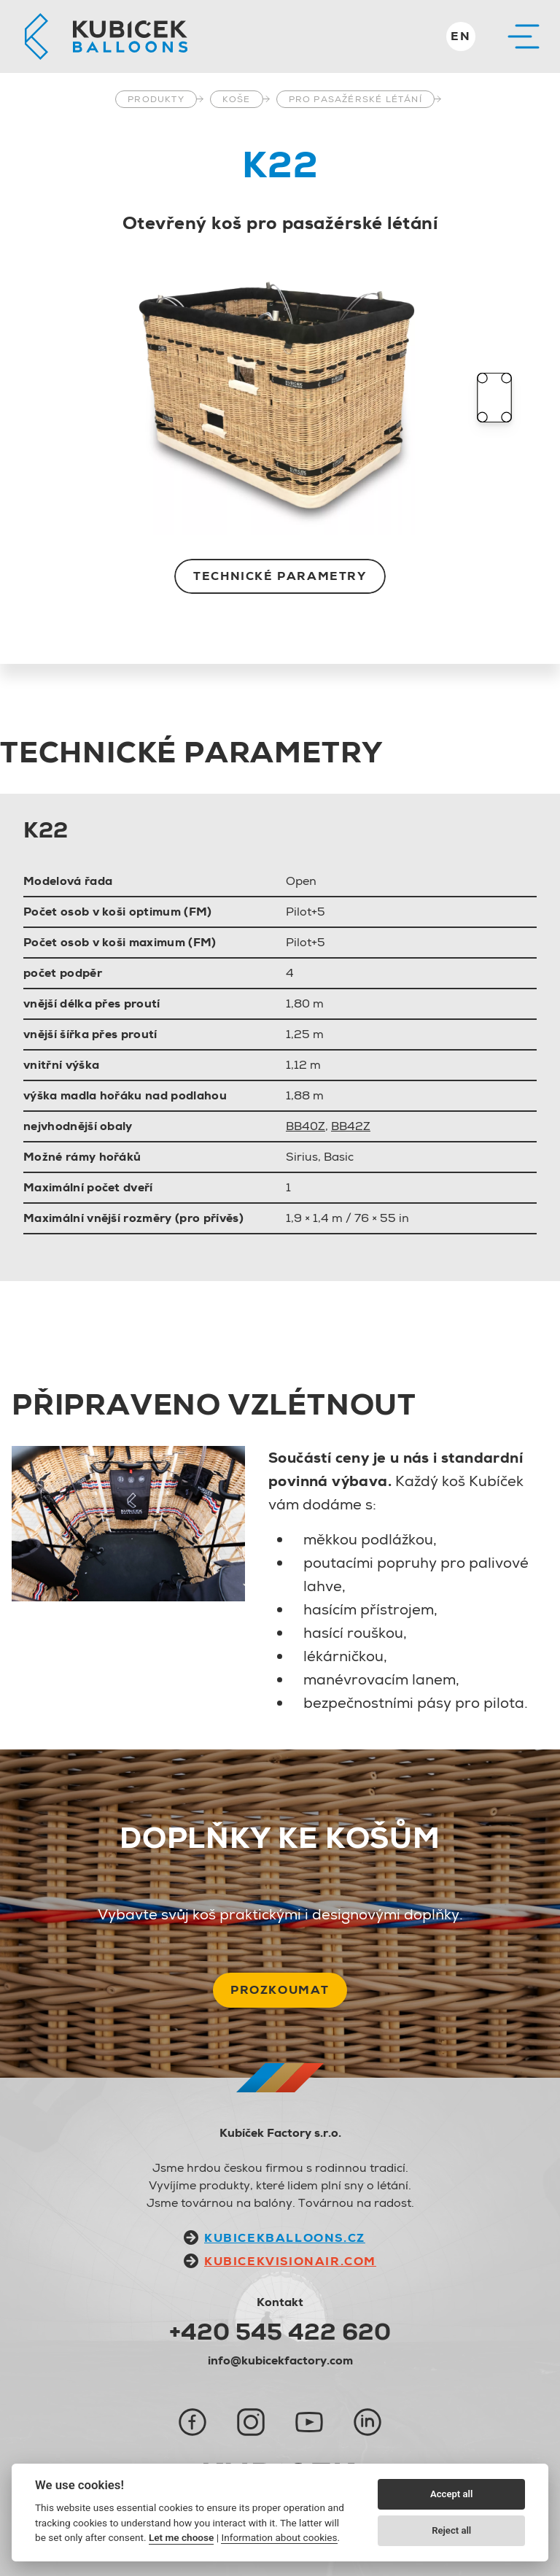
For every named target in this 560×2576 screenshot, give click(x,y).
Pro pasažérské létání (355, 99)
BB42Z (350, 1126)
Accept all (451, 2493)
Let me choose (181, 2537)
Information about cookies (279, 2537)
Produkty (156, 99)
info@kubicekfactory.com (280, 2360)
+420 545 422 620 (280, 2331)
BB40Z (305, 1126)
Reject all (451, 2530)
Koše (236, 99)
